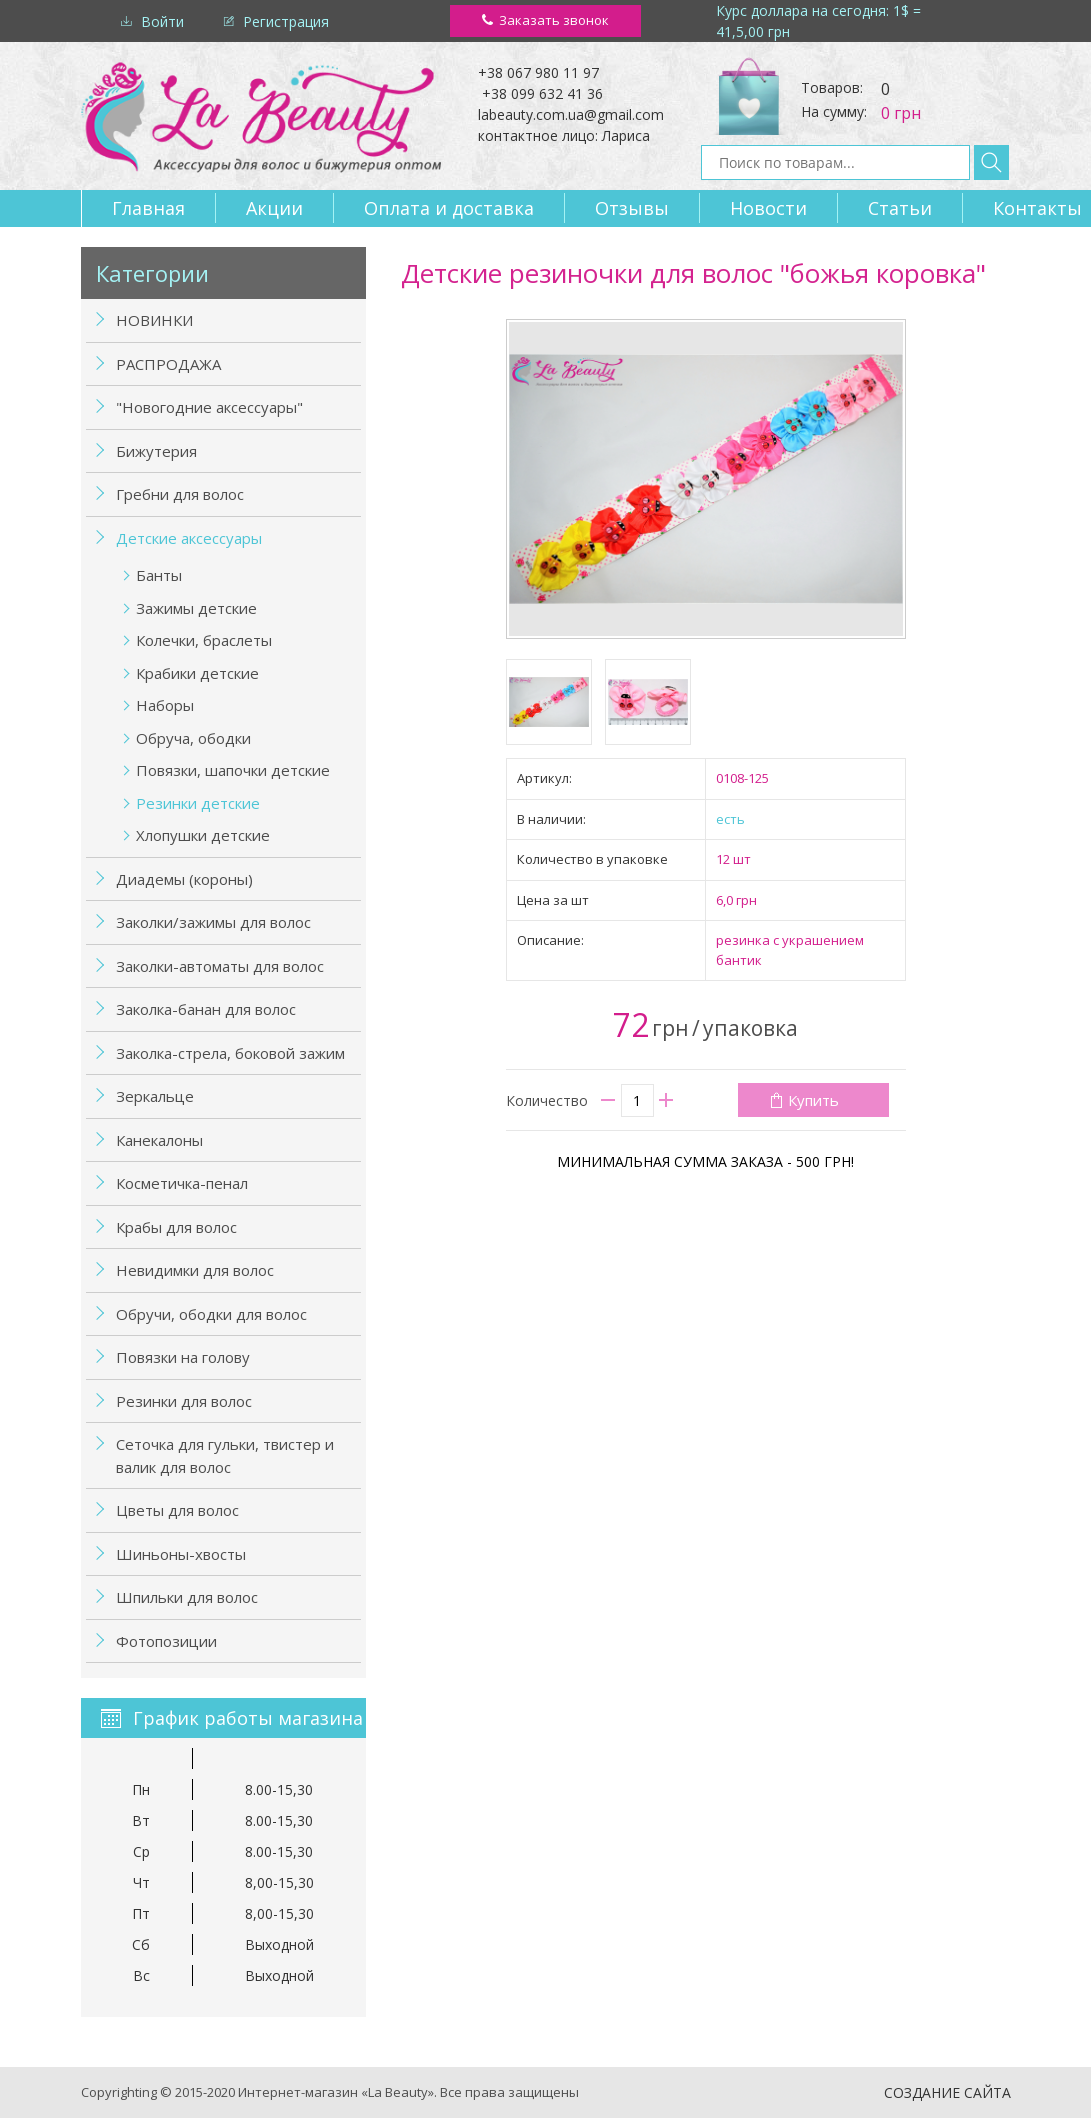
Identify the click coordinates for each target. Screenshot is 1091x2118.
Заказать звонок (554, 20)
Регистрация (286, 21)
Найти (991, 162)
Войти (162, 21)
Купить (813, 1100)
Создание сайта (947, 2092)
